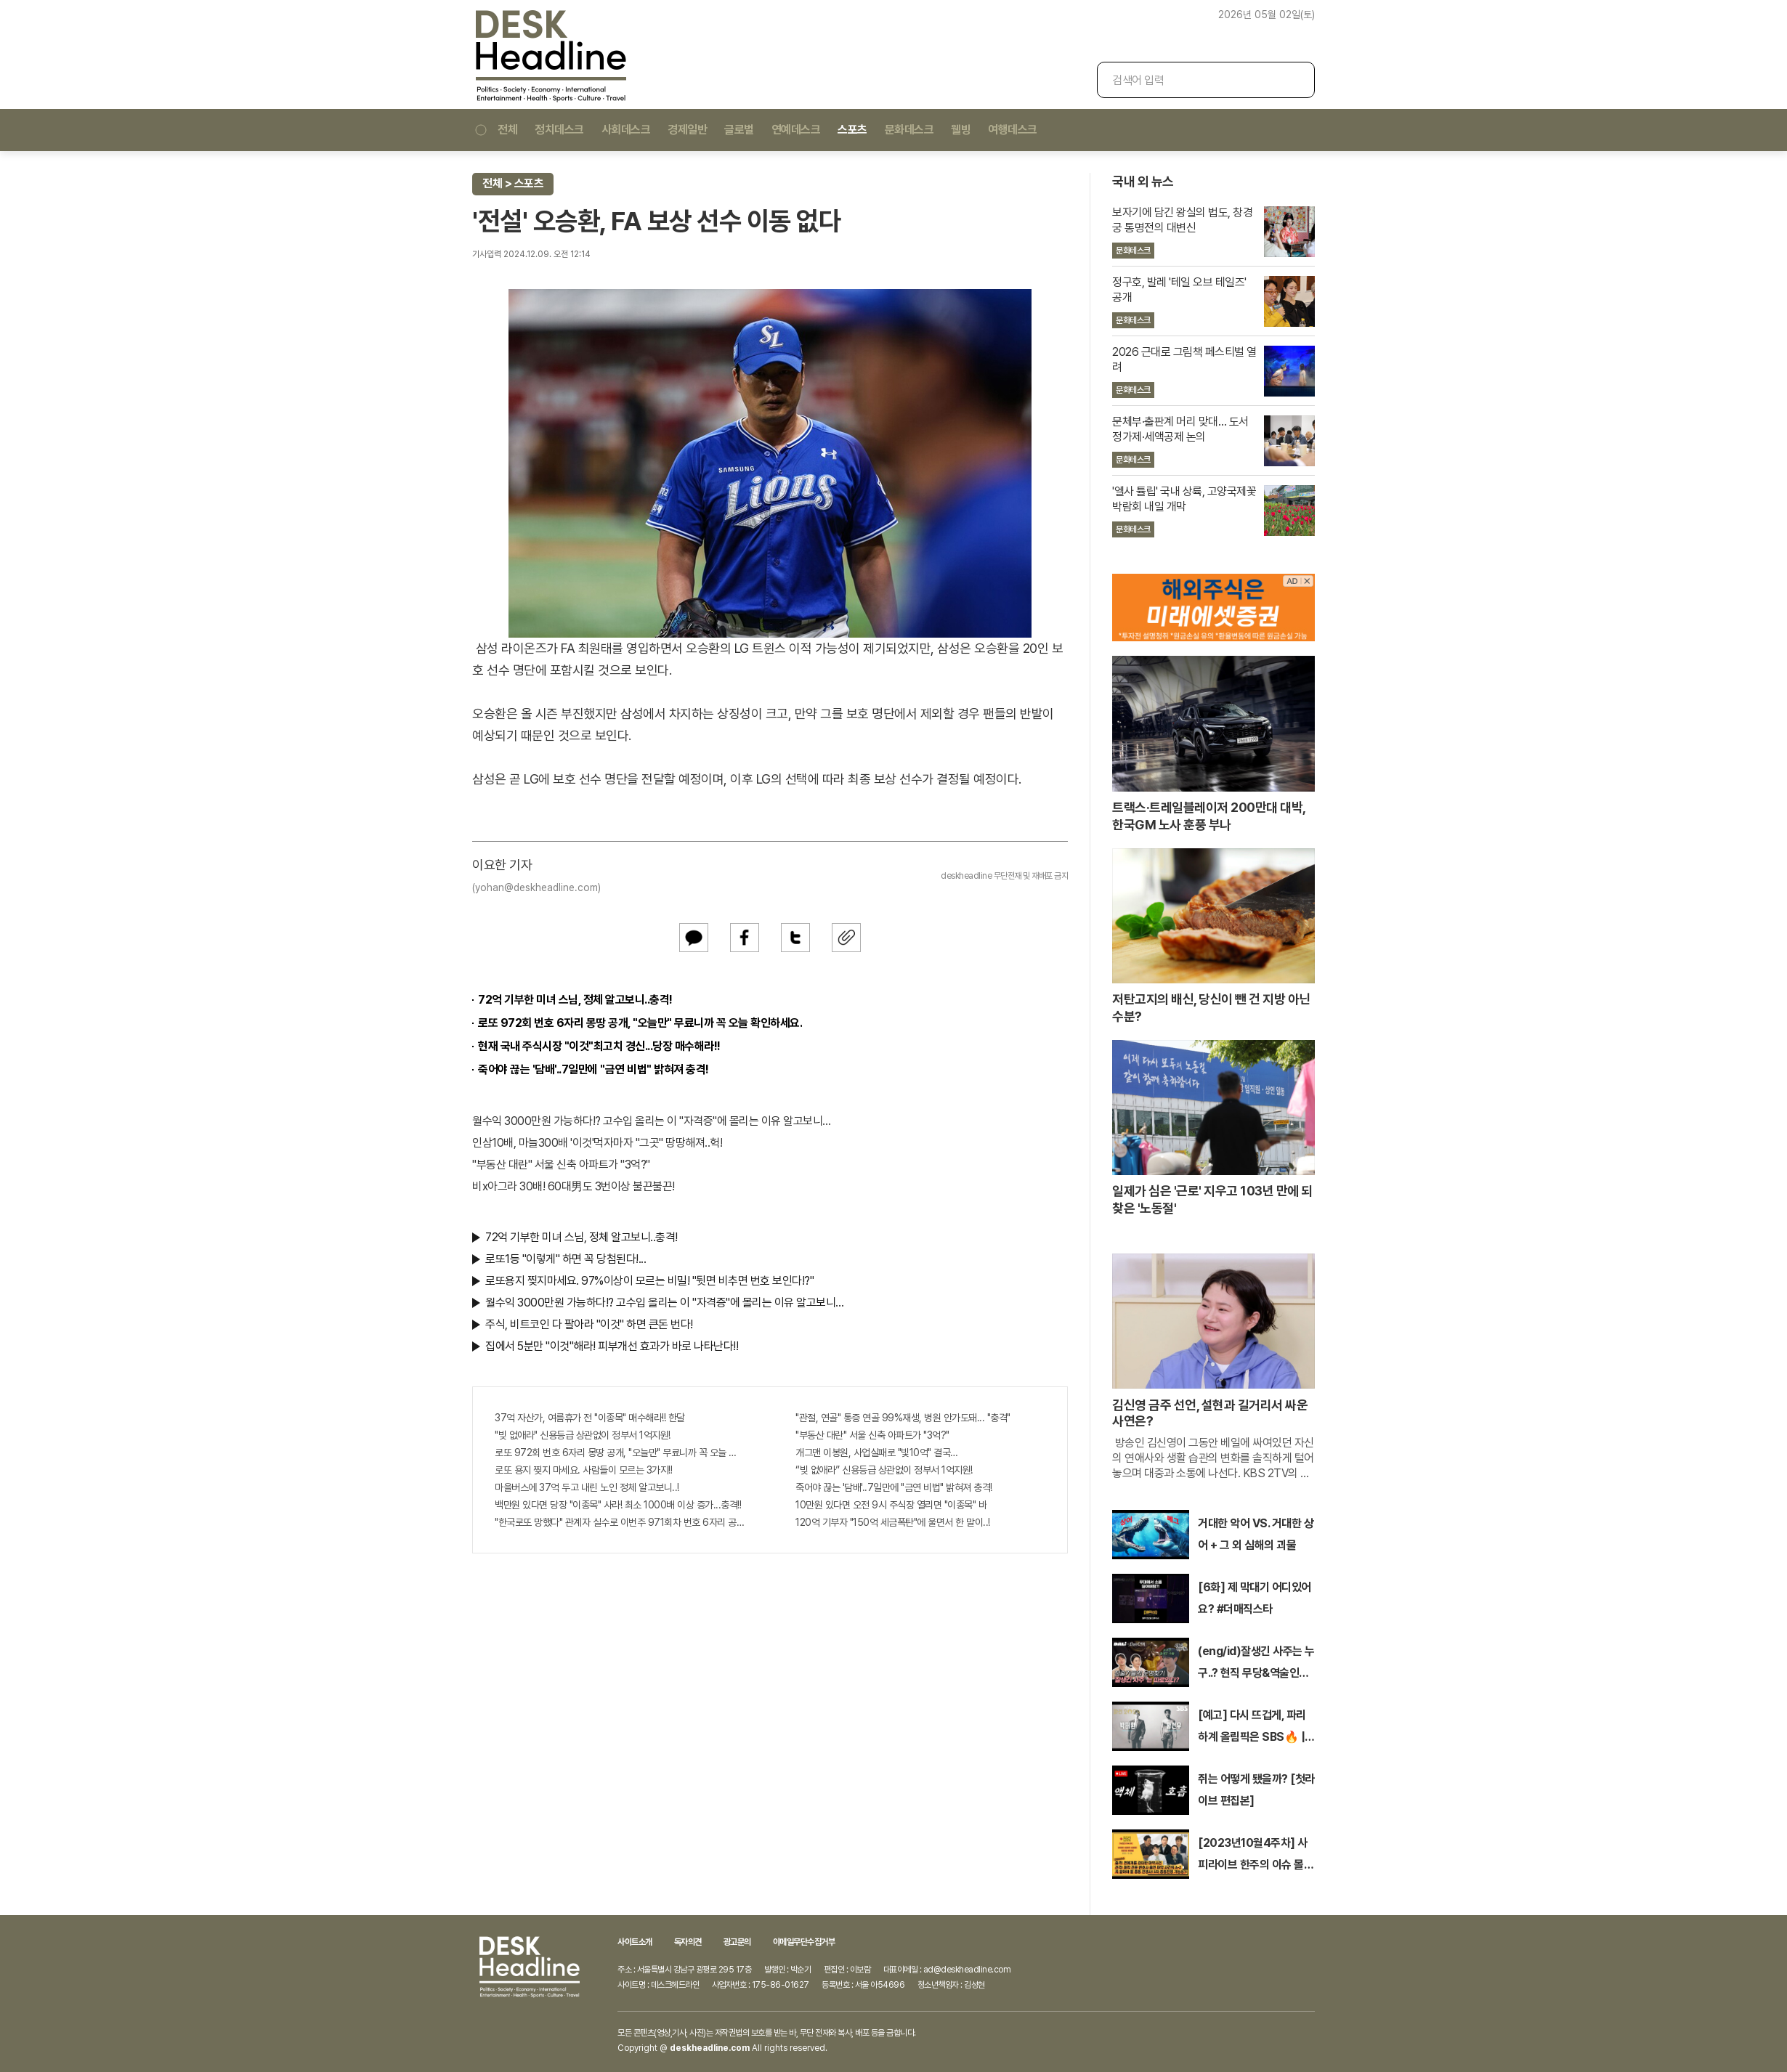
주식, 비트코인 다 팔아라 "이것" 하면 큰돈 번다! (589, 1324)
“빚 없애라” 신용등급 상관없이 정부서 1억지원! (884, 1470)
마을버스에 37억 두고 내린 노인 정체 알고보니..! (587, 1487)
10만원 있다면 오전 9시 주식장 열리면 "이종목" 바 (890, 1505)
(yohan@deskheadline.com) (536, 887)
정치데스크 (559, 130)
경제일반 (687, 130)
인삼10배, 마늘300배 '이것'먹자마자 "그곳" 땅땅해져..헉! (597, 1143)
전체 (494, 130)
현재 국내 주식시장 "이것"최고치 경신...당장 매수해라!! (599, 1046)
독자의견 (688, 1942)
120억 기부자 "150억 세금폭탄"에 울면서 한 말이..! (892, 1522)
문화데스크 (909, 130)
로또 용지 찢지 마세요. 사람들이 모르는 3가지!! (583, 1470)
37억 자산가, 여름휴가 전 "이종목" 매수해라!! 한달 (590, 1417)
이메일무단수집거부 (804, 1942)
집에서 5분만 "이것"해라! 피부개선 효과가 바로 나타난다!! (611, 1346)
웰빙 (961, 130)
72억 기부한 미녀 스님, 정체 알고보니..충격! (575, 1000)
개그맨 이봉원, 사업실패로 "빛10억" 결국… (876, 1452)
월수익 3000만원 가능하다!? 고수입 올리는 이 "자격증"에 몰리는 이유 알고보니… (651, 1121)
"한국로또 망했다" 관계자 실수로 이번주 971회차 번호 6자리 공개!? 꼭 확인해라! (620, 1522)
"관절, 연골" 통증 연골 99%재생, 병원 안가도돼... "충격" (902, 1417)
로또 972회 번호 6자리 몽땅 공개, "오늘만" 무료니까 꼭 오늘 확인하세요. (640, 1023)
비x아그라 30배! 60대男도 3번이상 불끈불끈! (573, 1186)
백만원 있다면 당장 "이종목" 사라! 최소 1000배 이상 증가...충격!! (618, 1505)
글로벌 (739, 130)
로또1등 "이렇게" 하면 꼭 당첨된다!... (565, 1259)
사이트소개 (634, 1942)
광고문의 (737, 1942)
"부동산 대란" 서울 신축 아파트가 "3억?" (561, 1164)
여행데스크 (1012, 130)
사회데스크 (626, 130)
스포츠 (852, 130)
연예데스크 (796, 130)
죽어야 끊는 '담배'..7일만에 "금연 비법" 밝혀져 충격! (593, 1069)
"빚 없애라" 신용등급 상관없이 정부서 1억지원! (582, 1435)
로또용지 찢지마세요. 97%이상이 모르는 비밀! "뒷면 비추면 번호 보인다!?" (649, 1281)
